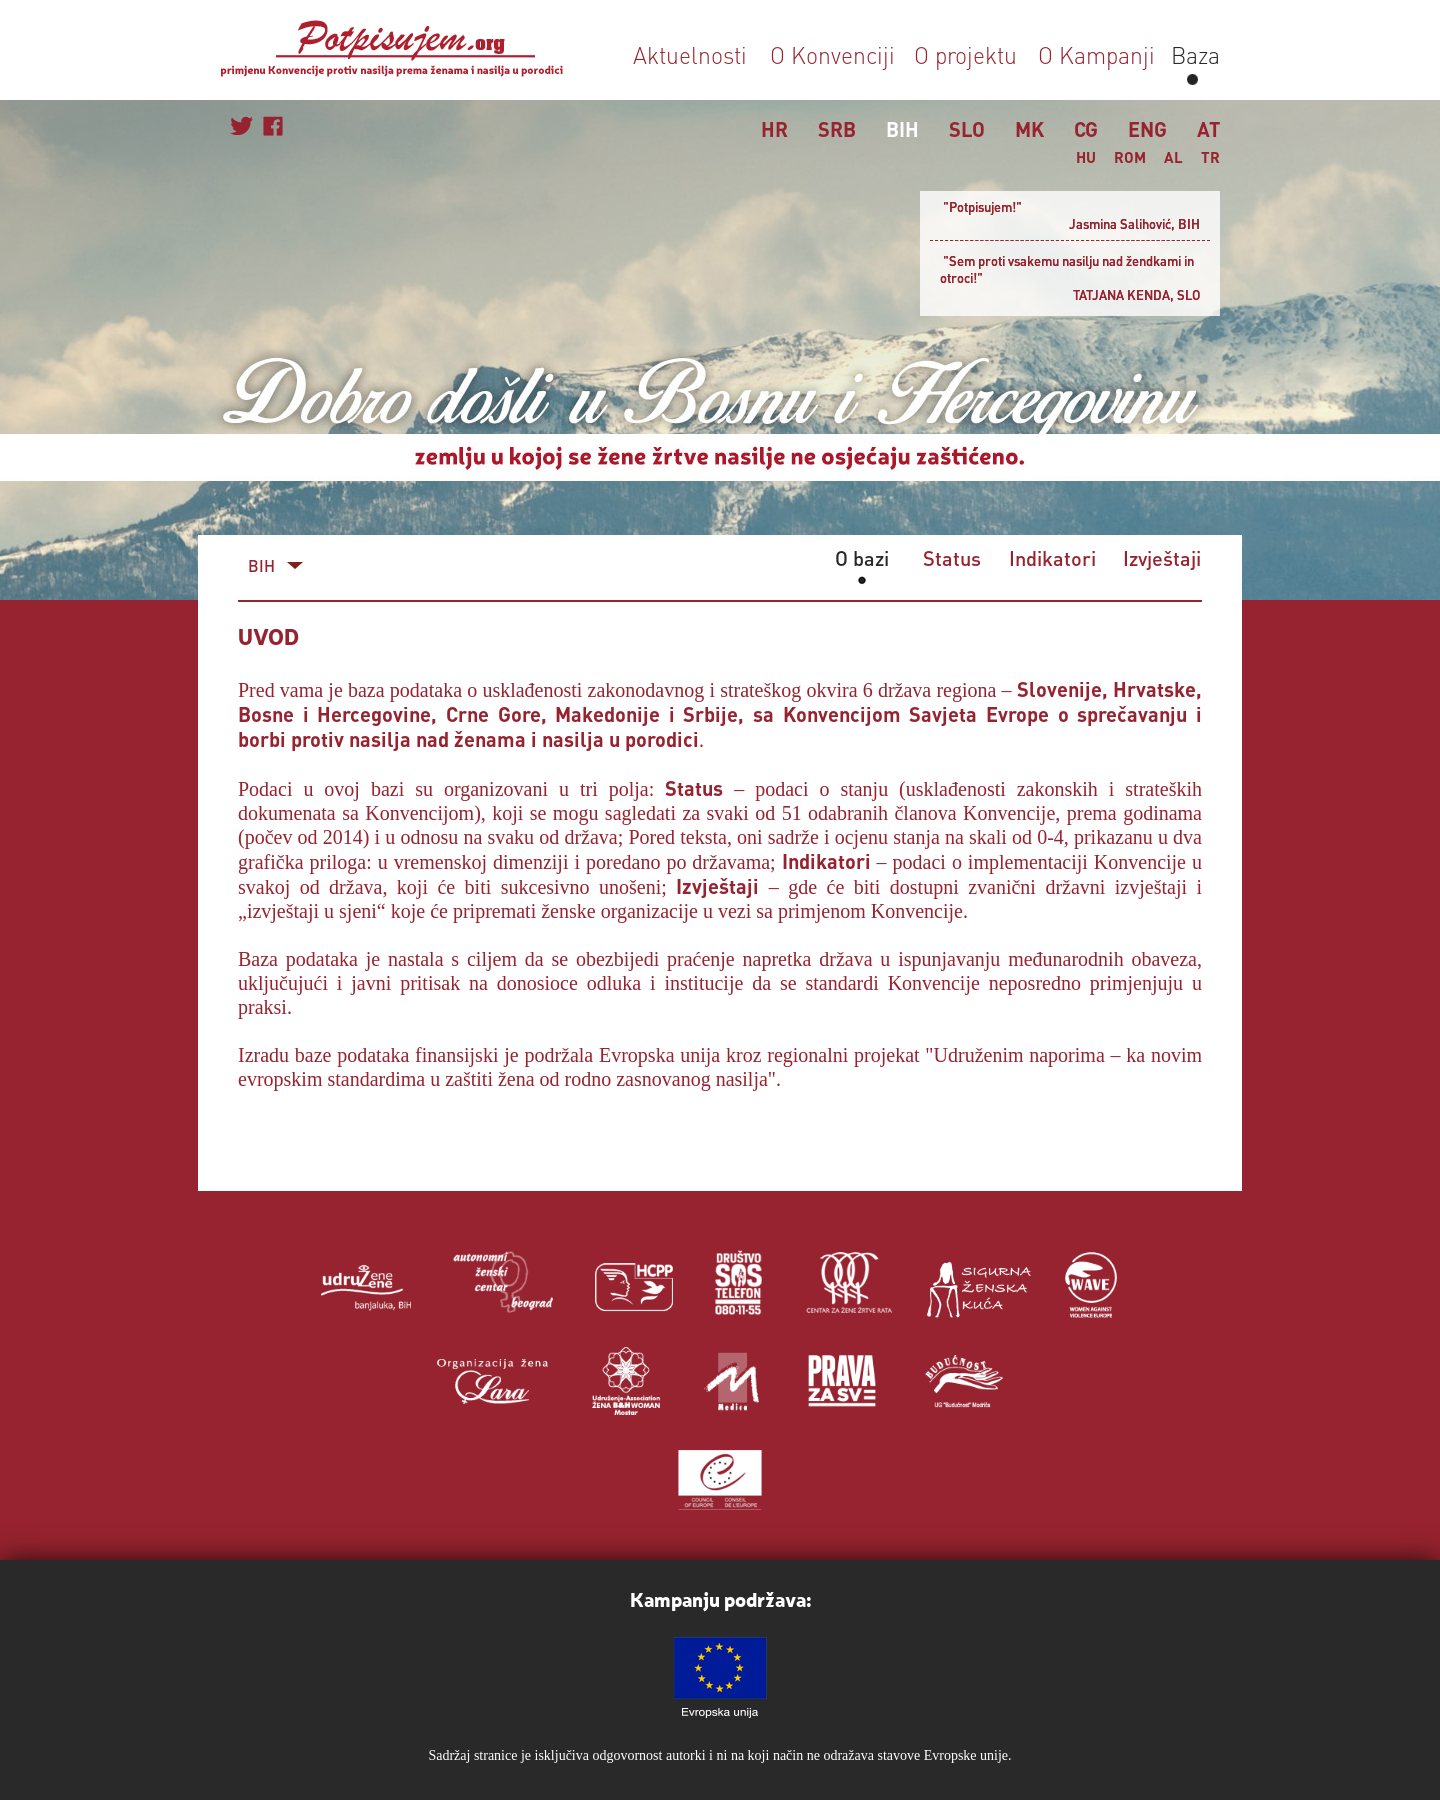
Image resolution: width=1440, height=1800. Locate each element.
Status (952, 558)
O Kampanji (1096, 54)
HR (774, 129)
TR (1210, 157)
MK (1029, 129)
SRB (837, 129)
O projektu (965, 54)
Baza (1192, 54)
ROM (1130, 157)
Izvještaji (1162, 558)
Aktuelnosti (690, 54)
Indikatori (1052, 558)
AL (1173, 157)
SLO (967, 129)
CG (1086, 129)
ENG (1147, 129)
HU (1086, 157)
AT (1208, 129)
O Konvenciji (832, 54)
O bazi (862, 558)
